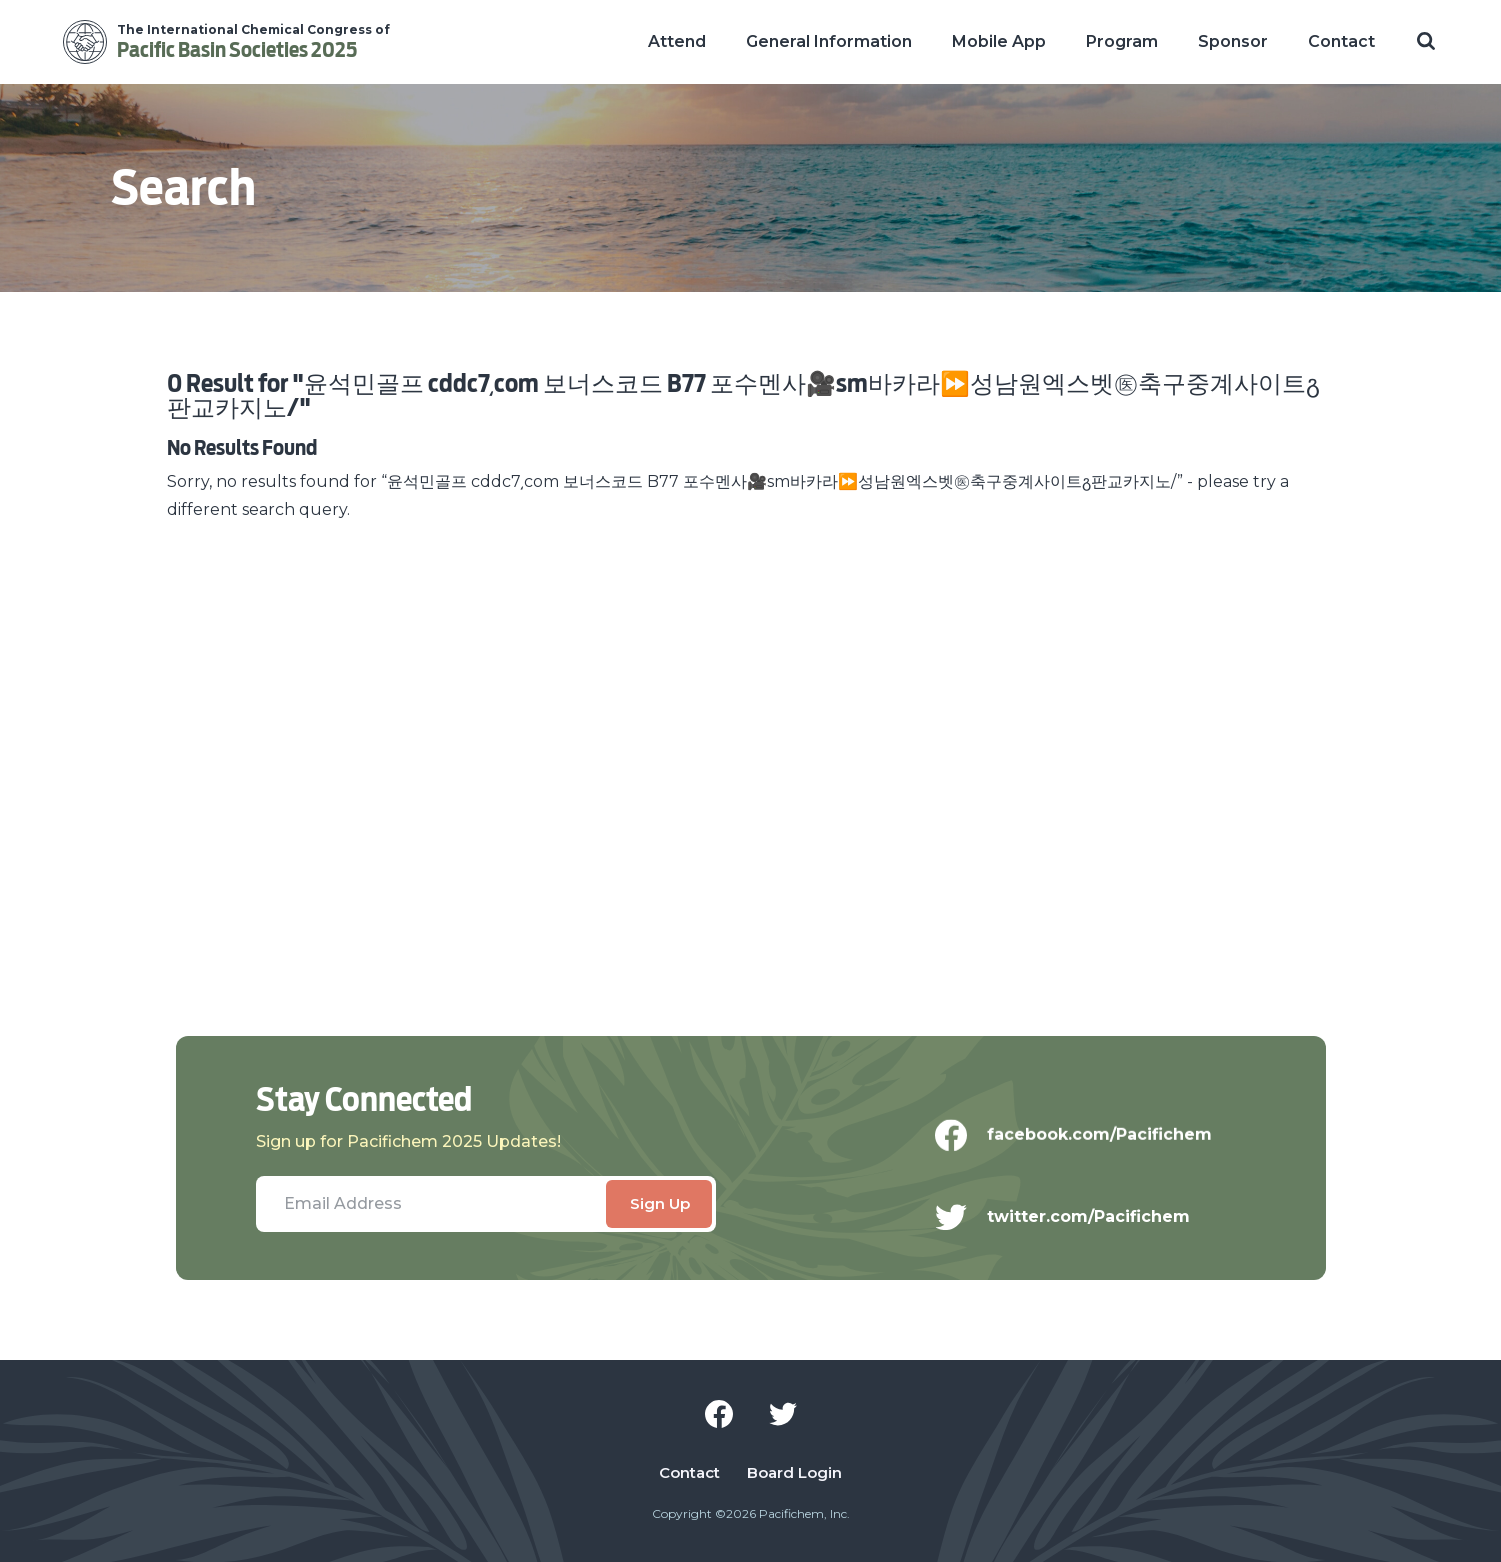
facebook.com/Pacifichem (1086, 1144)
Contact (1341, 41)
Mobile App (999, 41)
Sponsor (1233, 41)
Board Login (794, 1473)
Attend (677, 41)
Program (1122, 41)
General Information (829, 41)
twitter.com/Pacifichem (1075, 1244)
